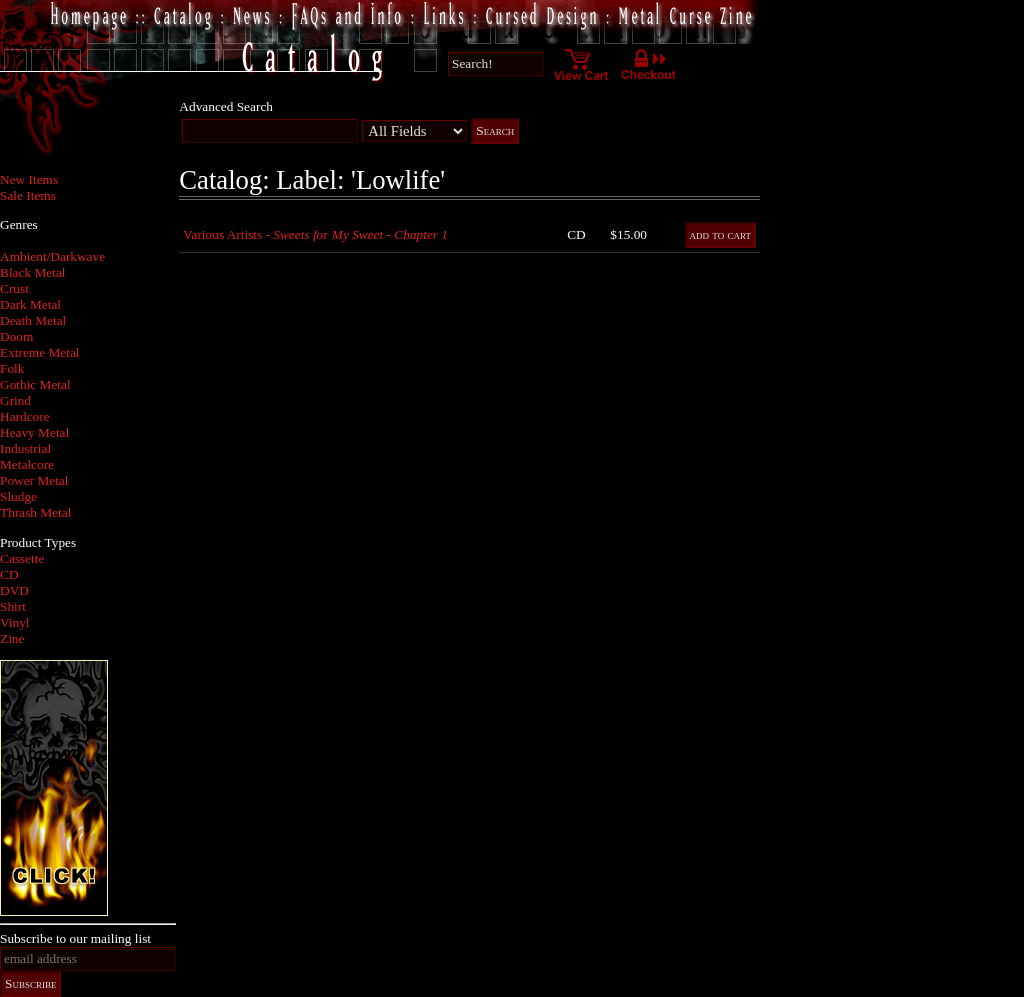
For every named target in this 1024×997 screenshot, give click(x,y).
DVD (14, 590)
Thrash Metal (35, 512)
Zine (12, 638)
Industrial (25, 448)
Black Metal (33, 272)
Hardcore (25, 416)
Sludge (18, 496)
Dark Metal (30, 304)
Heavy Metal (34, 432)
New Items (29, 179)
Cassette (22, 558)
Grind (15, 400)
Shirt (13, 606)
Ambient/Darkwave (52, 256)
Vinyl (15, 622)
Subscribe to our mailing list (75, 938)
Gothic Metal (35, 384)
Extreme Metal (40, 352)
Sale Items (28, 195)
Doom (16, 336)
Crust (14, 288)
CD (9, 574)
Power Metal (34, 480)
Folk (12, 368)
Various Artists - (315, 234)
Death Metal (33, 320)
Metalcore (27, 464)
